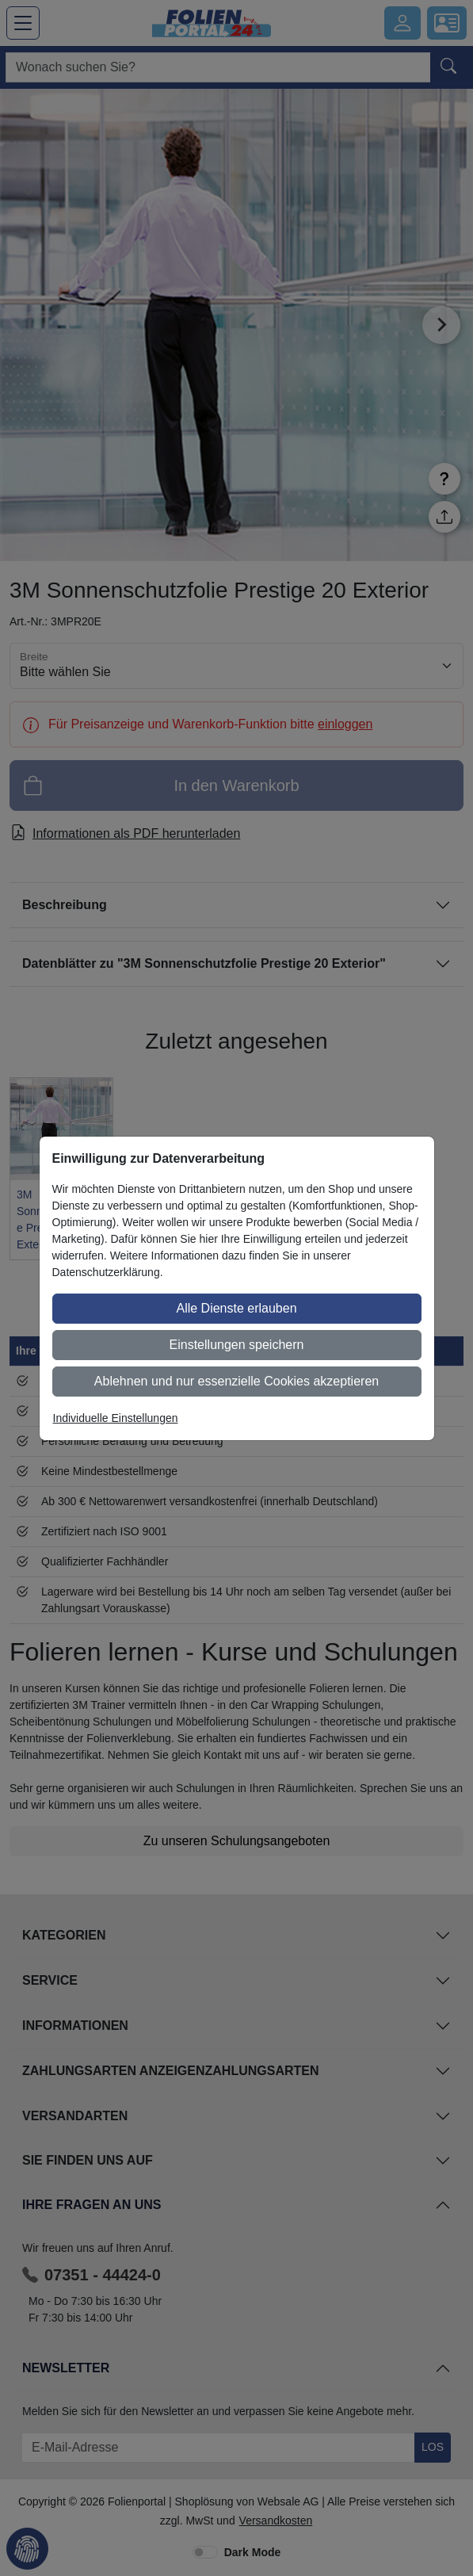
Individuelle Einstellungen (115, 1418)
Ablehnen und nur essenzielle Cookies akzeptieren (236, 1381)
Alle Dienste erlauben (236, 1308)
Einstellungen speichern (237, 1344)
